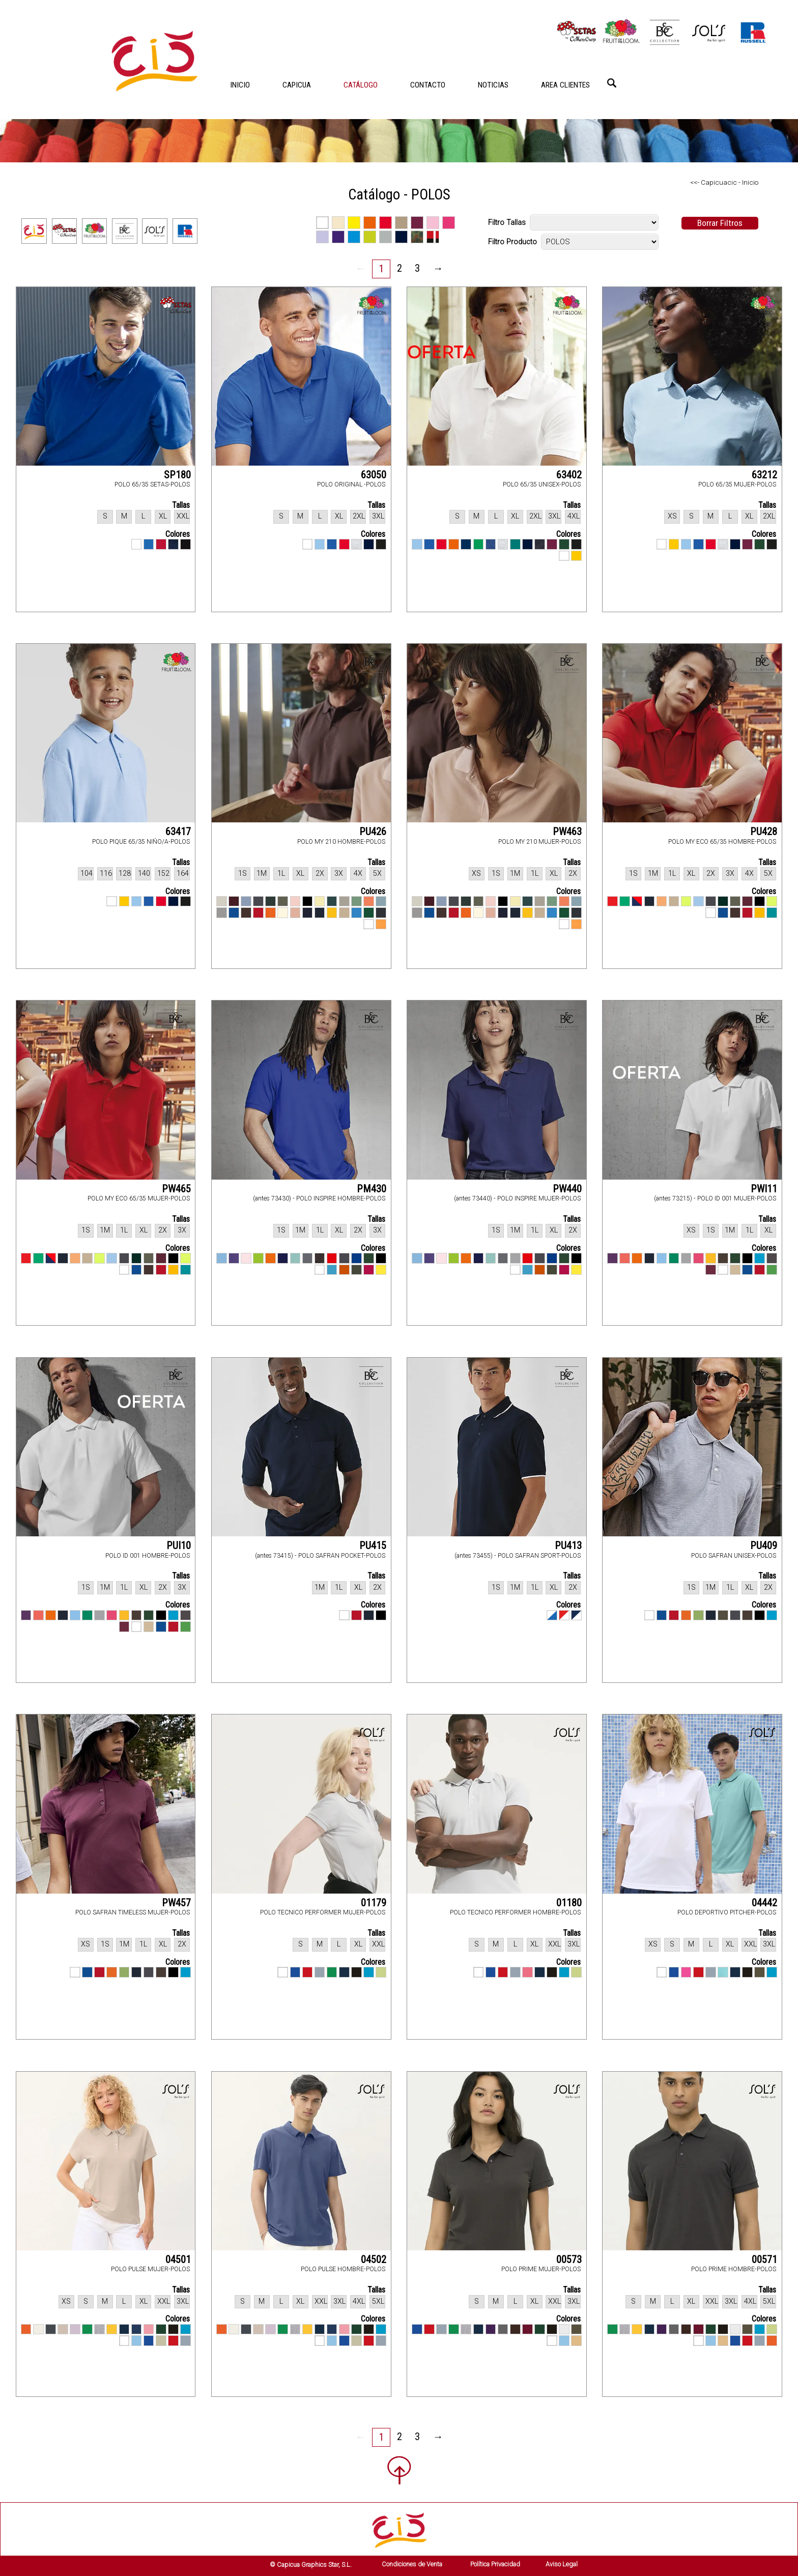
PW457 (176, 1903)
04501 (178, 2259)
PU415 (372, 1545)
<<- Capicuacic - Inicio (724, 182)
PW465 (176, 1189)
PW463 (567, 831)
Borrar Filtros (720, 223)
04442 (764, 1903)
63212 (764, 475)
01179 (373, 1903)
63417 (178, 831)
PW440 (567, 1189)
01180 (569, 1903)
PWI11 (764, 1189)
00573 (569, 2259)
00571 (764, 2259)
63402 (569, 475)
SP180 (177, 475)
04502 (373, 2259)
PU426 (372, 831)
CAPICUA (296, 85)
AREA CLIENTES (565, 85)
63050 (373, 475)
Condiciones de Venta (412, 2564)
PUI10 (178, 1545)
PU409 (763, 1545)
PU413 (568, 1545)
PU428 (763, 831)
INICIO (240, 85)
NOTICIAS (493, 85)
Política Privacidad (495, 2564)
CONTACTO (427, 85)
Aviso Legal (562, 2564)
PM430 (371, 1189)
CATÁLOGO (361, 85)
